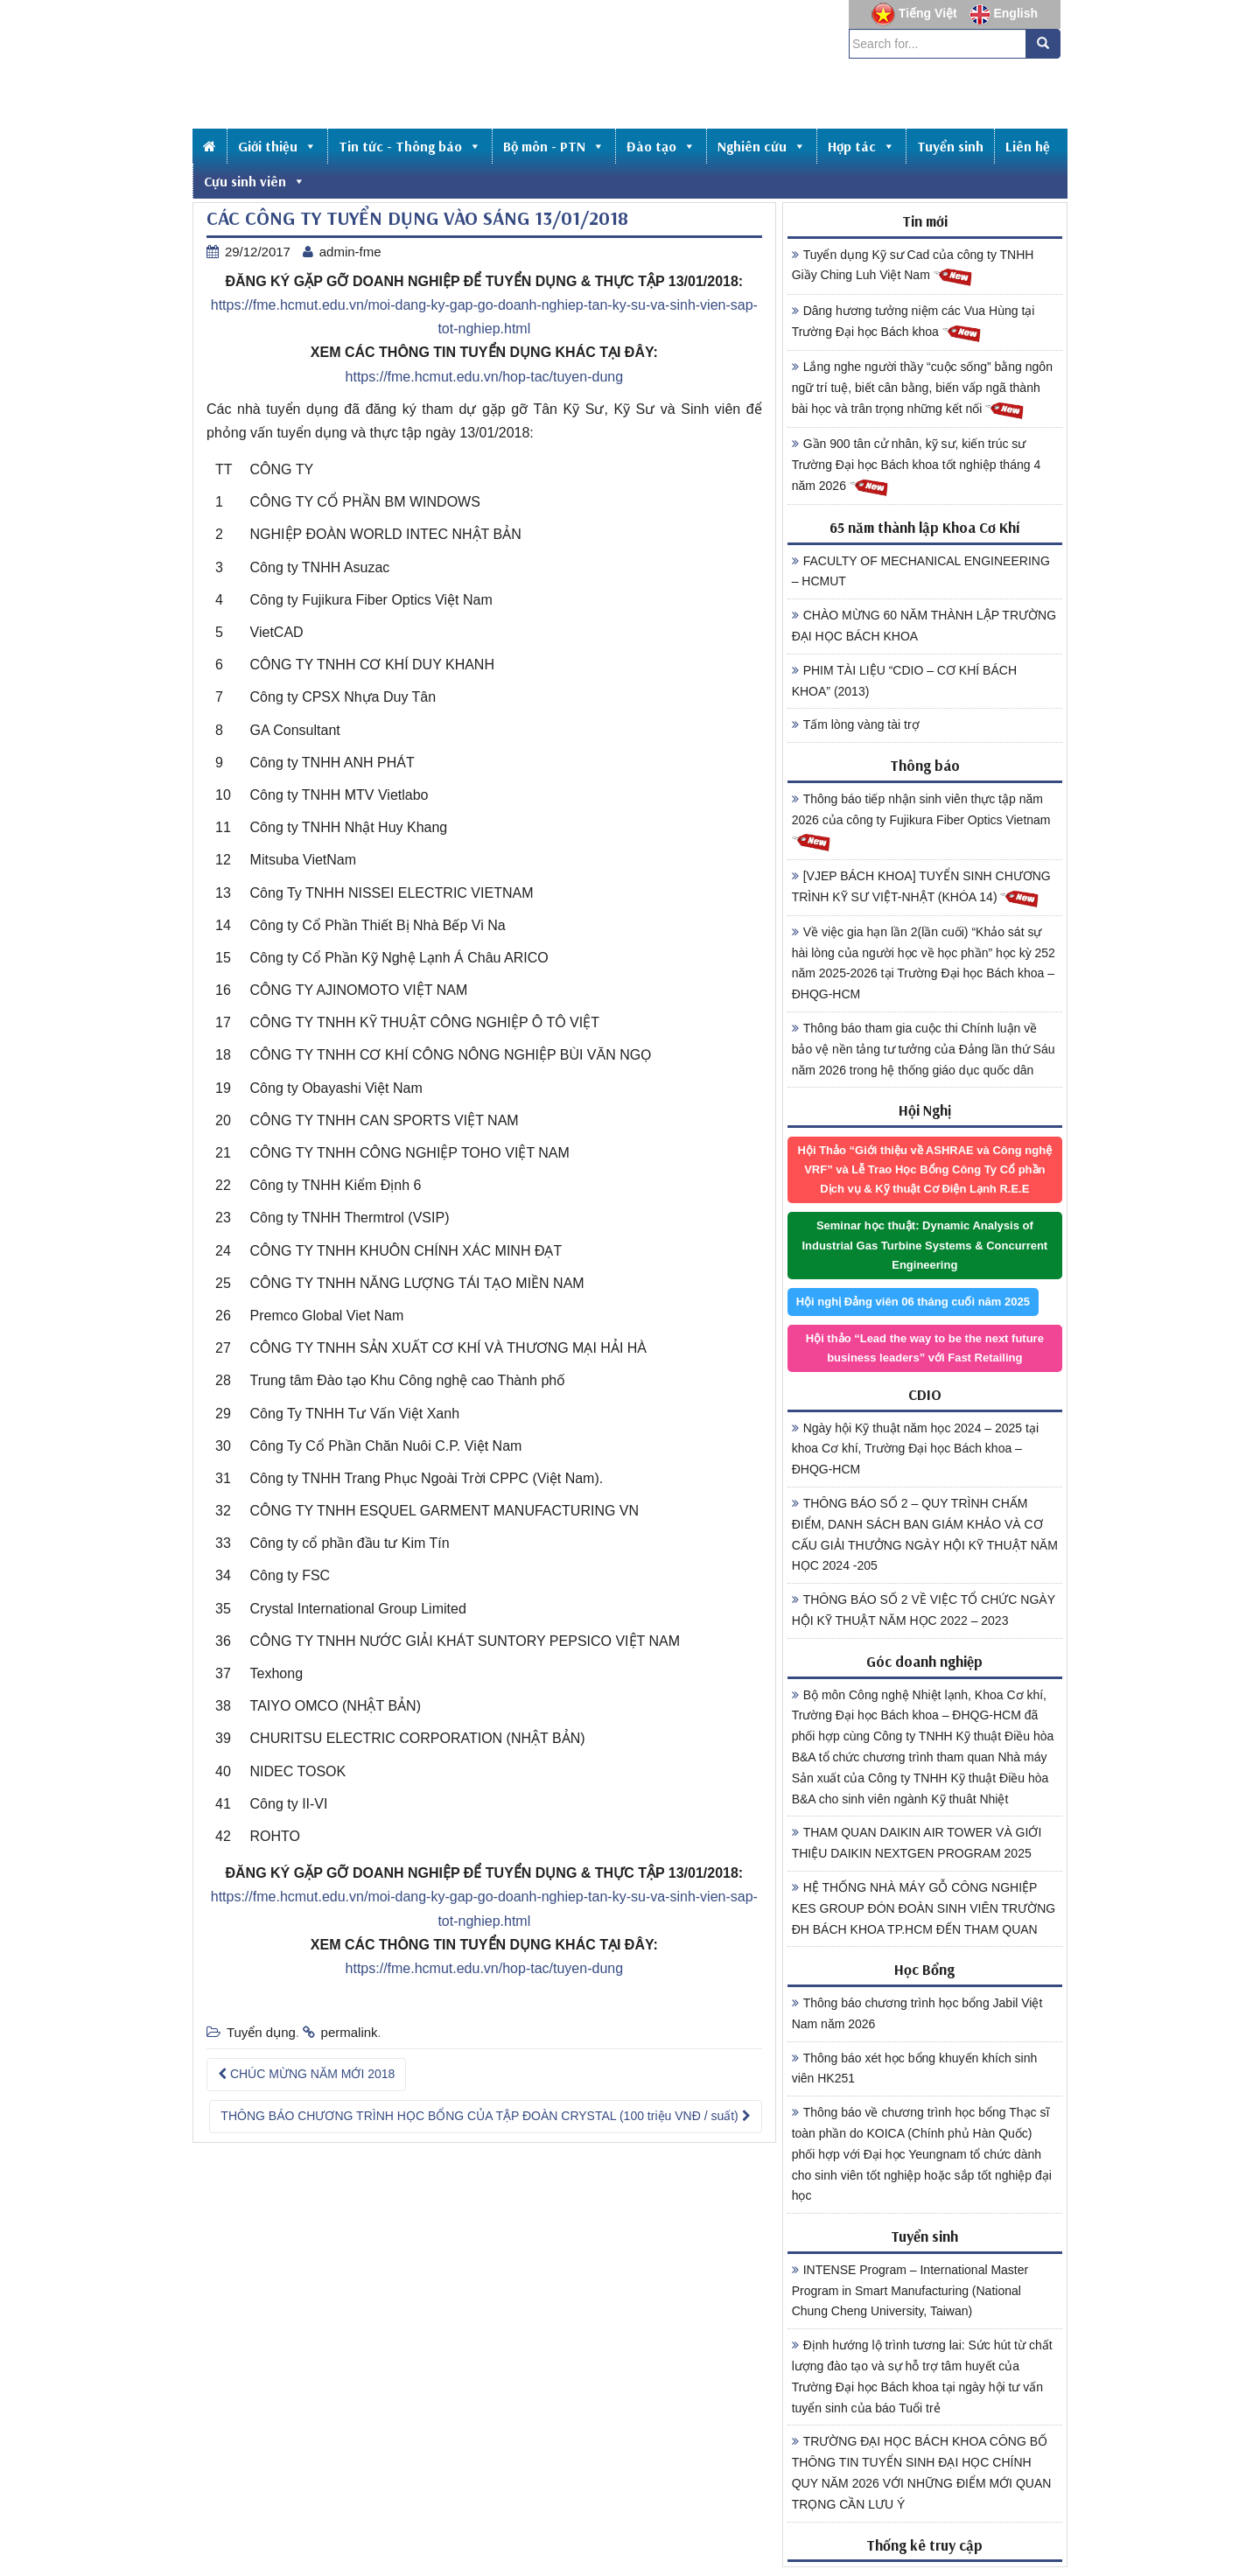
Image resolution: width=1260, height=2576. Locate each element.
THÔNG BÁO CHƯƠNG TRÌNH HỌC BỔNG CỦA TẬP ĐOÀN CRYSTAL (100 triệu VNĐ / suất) (485, 2116)
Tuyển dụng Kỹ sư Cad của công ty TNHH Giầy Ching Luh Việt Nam (913, 268)
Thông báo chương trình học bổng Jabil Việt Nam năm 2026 (917, 2013)
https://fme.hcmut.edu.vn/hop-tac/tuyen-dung (485, 376)
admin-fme (350, 251)
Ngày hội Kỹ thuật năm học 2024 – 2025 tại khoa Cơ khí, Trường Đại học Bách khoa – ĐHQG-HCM (915, 1449)
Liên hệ (1027, 146)
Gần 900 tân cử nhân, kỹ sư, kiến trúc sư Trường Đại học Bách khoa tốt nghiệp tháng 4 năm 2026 (916, 467)
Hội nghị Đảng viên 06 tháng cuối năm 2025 (913, 1301)
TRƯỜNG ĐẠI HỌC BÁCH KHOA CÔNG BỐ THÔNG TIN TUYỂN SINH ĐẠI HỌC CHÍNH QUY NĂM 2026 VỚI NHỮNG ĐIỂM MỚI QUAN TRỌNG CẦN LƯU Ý (922, 2472)
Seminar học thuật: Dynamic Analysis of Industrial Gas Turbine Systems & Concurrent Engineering (924, 1244)
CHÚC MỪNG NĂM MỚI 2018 (306, 2074)
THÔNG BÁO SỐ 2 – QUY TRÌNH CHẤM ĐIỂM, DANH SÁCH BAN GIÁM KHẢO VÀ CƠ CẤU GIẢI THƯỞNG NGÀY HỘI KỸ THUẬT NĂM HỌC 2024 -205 (925, 1534)
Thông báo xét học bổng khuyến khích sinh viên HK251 (915, 2068)
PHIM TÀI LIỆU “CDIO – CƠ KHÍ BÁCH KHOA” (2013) (904, 680)
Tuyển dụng (261, 2032)
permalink (349, 2032)
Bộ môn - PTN (554, 146)
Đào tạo (661, 146)
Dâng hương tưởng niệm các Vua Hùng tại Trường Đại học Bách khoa (913, 324)
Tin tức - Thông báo (410, 146)
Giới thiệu (277, 146)
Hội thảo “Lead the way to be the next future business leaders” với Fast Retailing (925, 1348)
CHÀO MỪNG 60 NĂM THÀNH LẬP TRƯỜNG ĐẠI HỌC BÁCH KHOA (924, 625)
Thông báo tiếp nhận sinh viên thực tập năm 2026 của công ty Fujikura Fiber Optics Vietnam (921, 822)
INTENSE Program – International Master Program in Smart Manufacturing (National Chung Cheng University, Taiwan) (910, 2291)
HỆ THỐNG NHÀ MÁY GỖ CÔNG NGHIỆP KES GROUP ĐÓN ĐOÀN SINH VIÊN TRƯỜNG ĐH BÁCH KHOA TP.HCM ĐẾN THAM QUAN (924, 1908)
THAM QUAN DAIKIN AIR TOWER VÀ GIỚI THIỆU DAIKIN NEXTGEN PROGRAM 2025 (917, 1842)
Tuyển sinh (950, 146)
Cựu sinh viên (254, 181)
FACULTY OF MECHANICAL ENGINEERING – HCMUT (921, 571)
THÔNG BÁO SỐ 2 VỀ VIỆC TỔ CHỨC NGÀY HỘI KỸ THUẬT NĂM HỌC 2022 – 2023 (923, 1610)
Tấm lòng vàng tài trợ (856, 725)
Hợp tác (861, 146)
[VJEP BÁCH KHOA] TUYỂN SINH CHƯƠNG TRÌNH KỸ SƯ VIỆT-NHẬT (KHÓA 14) (921, 889)
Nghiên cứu (762, 146)
